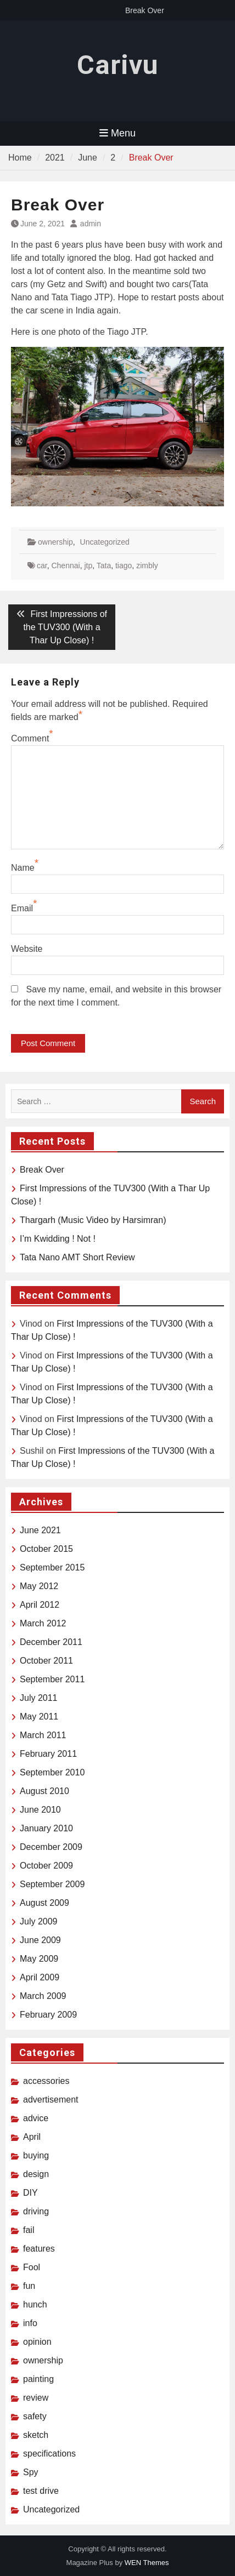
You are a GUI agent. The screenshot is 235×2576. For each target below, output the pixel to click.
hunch (35, 2304)
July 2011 (39, 1698)
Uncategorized (105, 542)
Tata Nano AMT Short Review (77, 1257)
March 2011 (43, 1735)
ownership (55, 542)
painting (38, 2379)
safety (35, 2416)
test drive (41, 2490)
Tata (104, 565)
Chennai (65, 565)
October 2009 (46, 1865)
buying (36, 2155)
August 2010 (44, 1791)
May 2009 (39, 1958)
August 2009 (44, 1902)
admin (90, 223)
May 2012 (39, 1586)
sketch (35, 2435)
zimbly (147, 565)
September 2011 (52, 1679)
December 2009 (51, 1847)
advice (35, 2118)
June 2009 (40, 1940)
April (32, 2136)
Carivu (117, 65)
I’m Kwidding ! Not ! (58, 1238)
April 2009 (39, 1977)
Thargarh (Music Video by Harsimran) (93, 1220)
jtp (88, 565)
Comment (30, 738)
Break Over (144, 10)
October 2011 (46, 1660)
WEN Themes (147, 2562)
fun (29, 2286)
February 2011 (48, 1753)
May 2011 (39, 1716)
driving (36, 2211)
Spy (30, 2472)
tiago (123, 565)
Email (22, 908)
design (36, 2174)
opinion (37, 2341)
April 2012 (39, 1604)
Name (23, 867)
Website (27, 948)
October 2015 (46, 1548)
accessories (46, 2081)
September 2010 (52, 1772)
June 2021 (40, 1530)
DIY (30, 2192)
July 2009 (39, 1921)
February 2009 (48, 2014)
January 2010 (46, 1828)
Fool (31, 2267)
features (39, 2248)
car (42, 565)
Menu (117, 133)
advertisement (51, 2099)
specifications (49, 2453)
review (35, 2397)
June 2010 (40, 1809)
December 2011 (51, 1642)
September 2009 (52, 1884)
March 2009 (43, 1996)
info (30, 2323)
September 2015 (52, 1567)
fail (28, 2230)
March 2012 (43, 1623)
